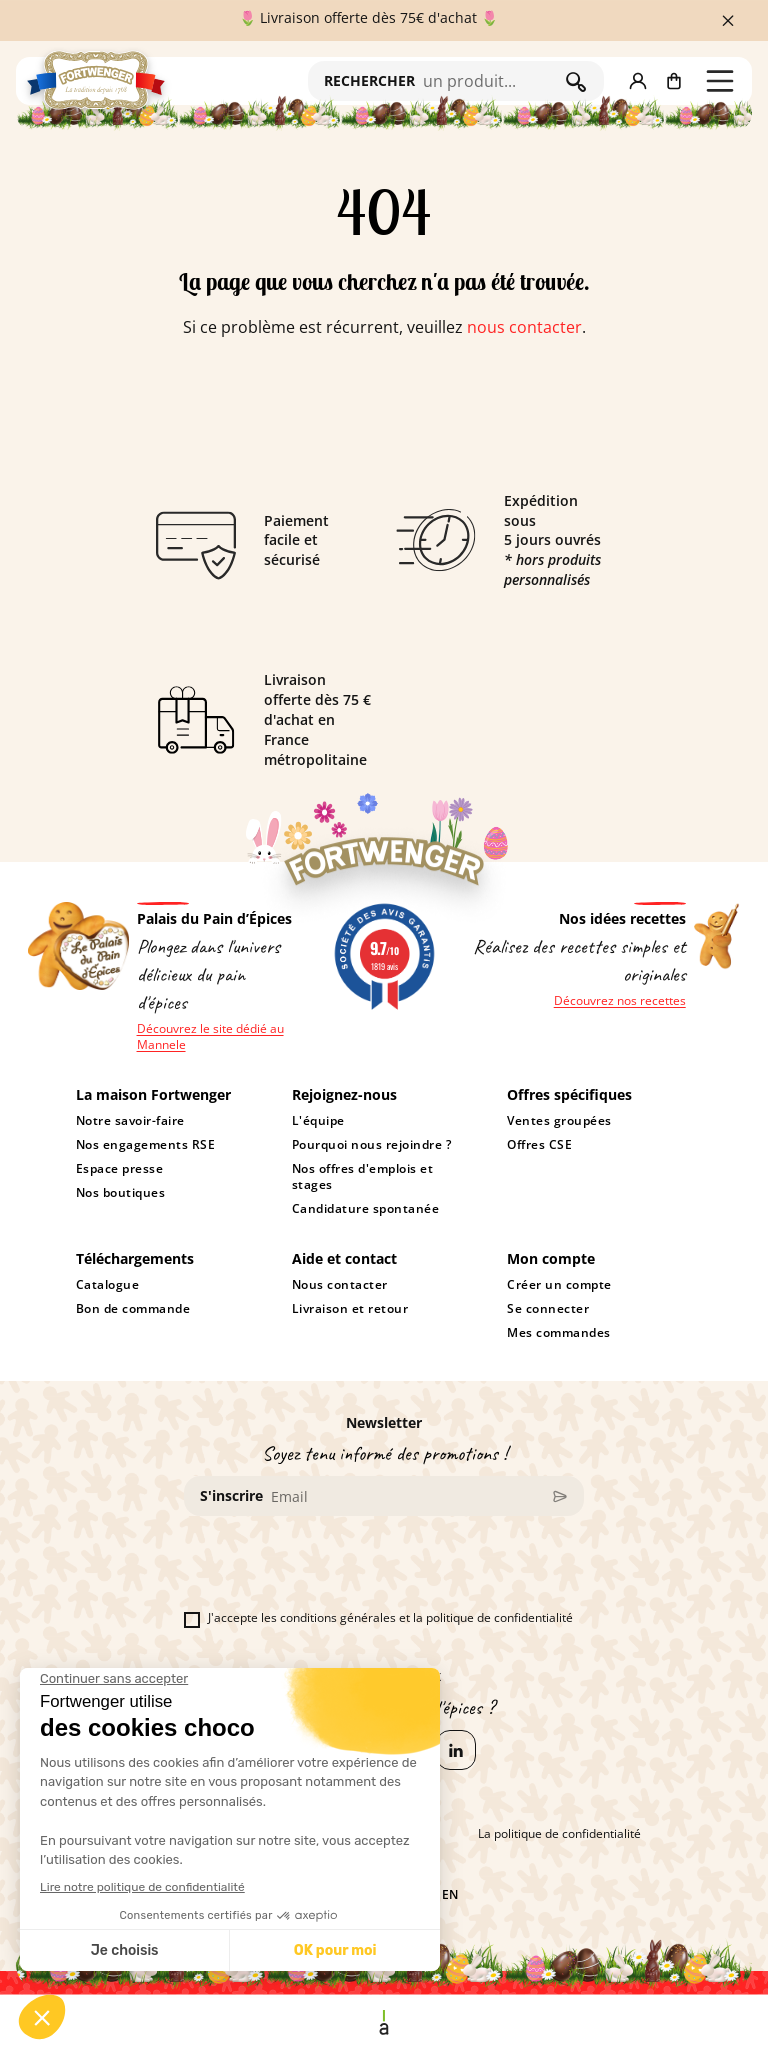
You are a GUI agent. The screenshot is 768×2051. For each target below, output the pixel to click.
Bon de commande (133, 1309)
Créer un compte (559, 1285)
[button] (638, 81)
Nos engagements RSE (146, 1145)
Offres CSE (539, 1145)
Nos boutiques (121, 1193)
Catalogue (108, 1285)
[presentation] (336, 1571)
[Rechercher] (489, 81)
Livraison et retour (350, 1309)
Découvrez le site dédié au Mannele (210, 1037)
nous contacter (524, 327)
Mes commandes (559, 1333)
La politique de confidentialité (559, 1834)
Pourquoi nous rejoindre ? (371, 1145)
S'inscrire (231, 1495)
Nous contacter (340, 1285)
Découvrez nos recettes (620, 1001)
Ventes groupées (559, 1121)
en (450, 1895)
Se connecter (548, 1309)
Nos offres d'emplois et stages (362, 1177)
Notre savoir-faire (130, 1121)
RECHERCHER (369, 80)
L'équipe (318, 1121)
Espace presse (120, 1169)
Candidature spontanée (365, 1209)
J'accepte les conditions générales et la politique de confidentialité (378, 1618)
